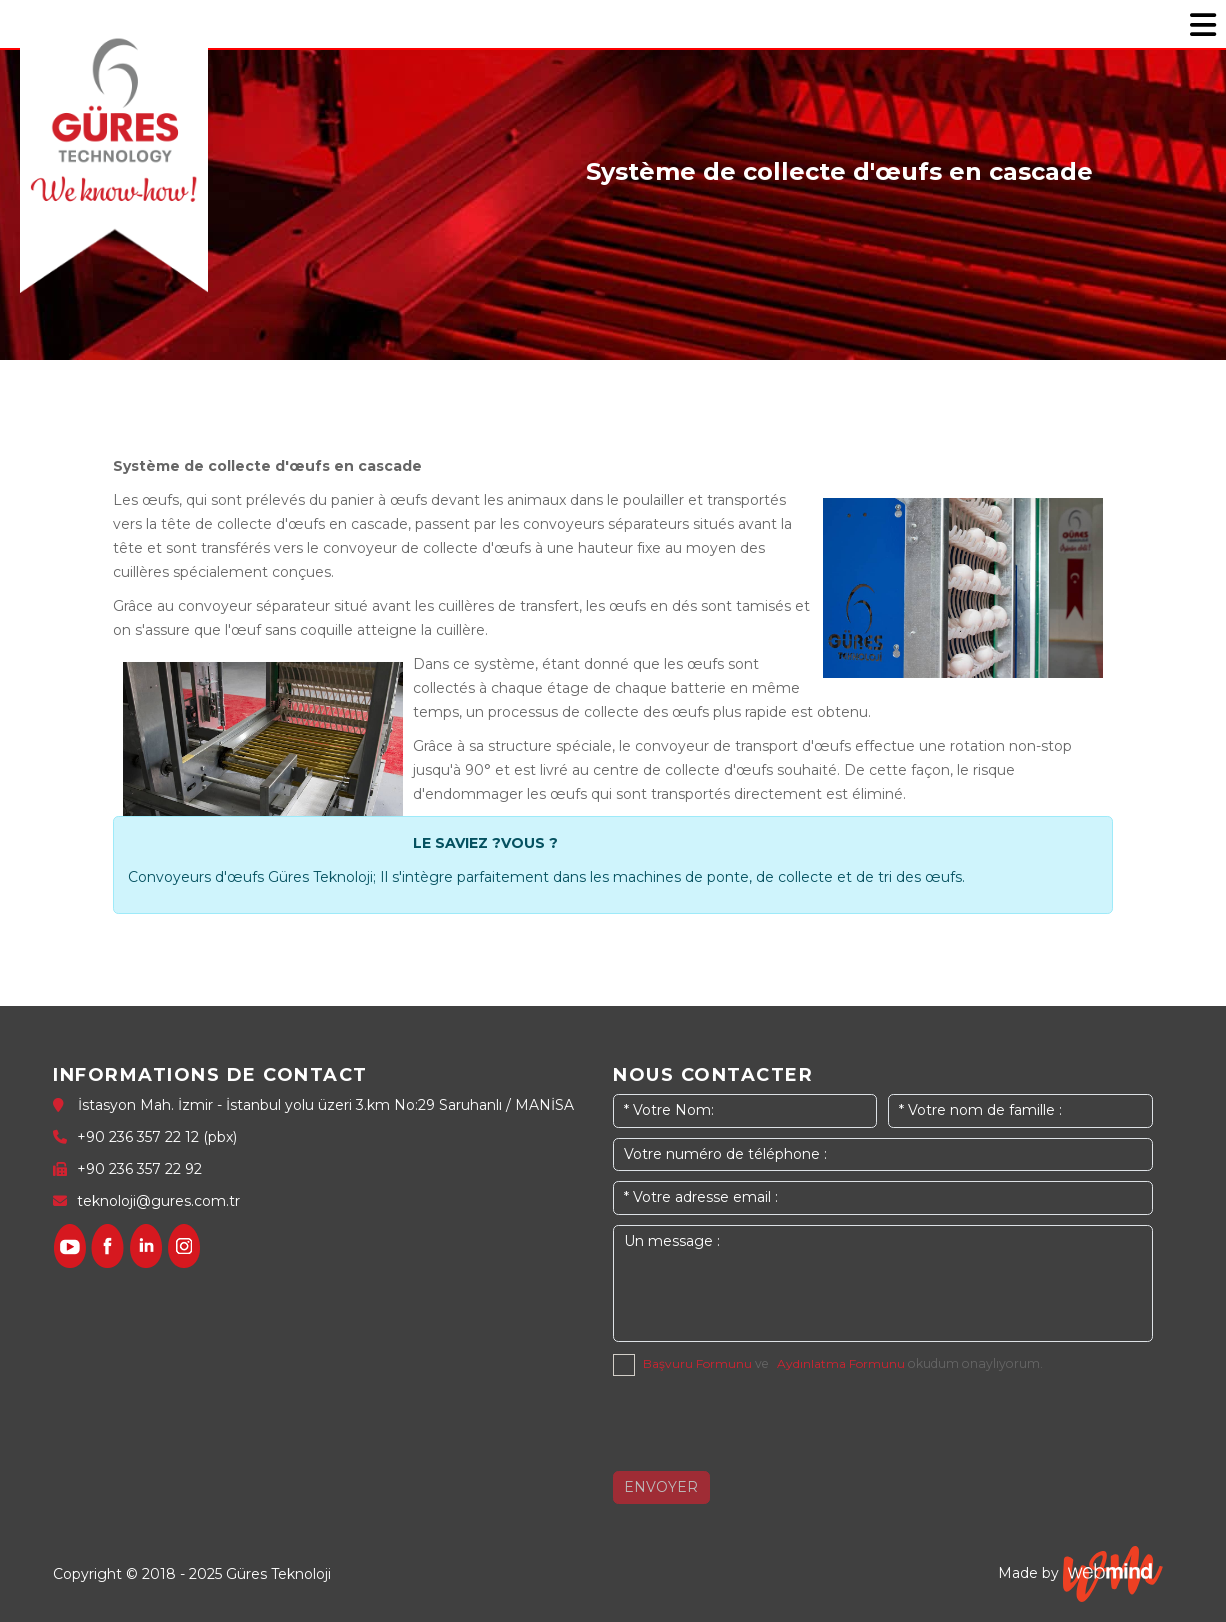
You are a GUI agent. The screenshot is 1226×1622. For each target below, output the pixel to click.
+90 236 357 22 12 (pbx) (157, 1137)
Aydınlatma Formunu (841, 1363)
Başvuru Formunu (697, 1363)
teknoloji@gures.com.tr (158, 1201)
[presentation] (765, 1425)
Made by (1080, 1574)
